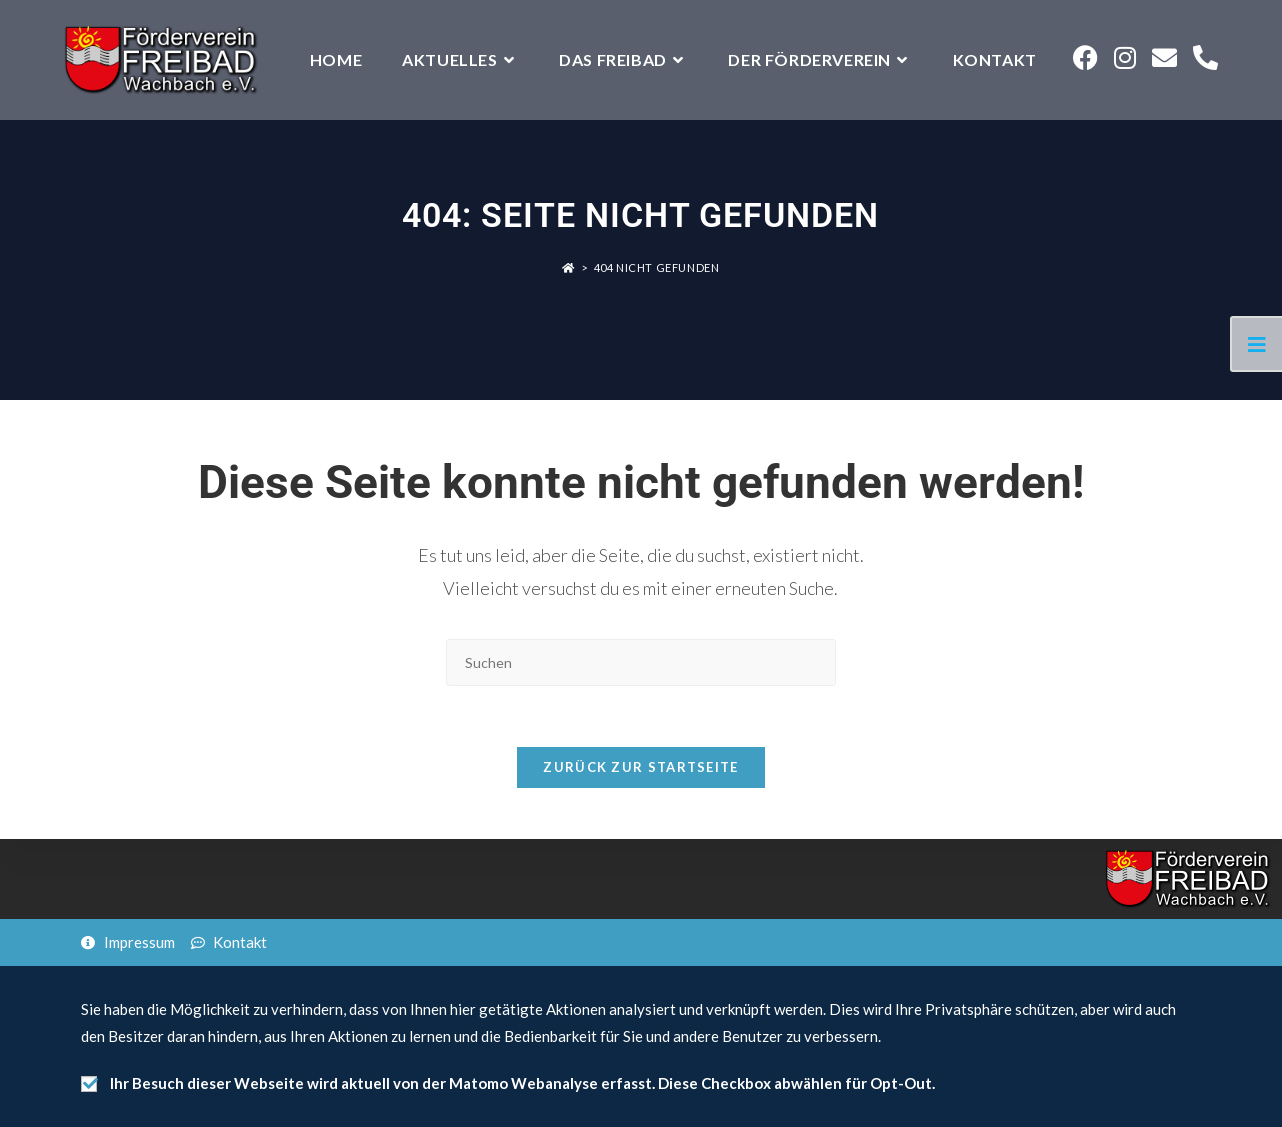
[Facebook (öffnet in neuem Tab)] (1085, 57)
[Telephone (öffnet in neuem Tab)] (1205, 57)
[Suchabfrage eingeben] (641, 662)
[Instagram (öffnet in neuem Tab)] (1125, 57)
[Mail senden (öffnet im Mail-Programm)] (1164, 57)
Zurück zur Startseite (640, 767)
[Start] (568, 267)
